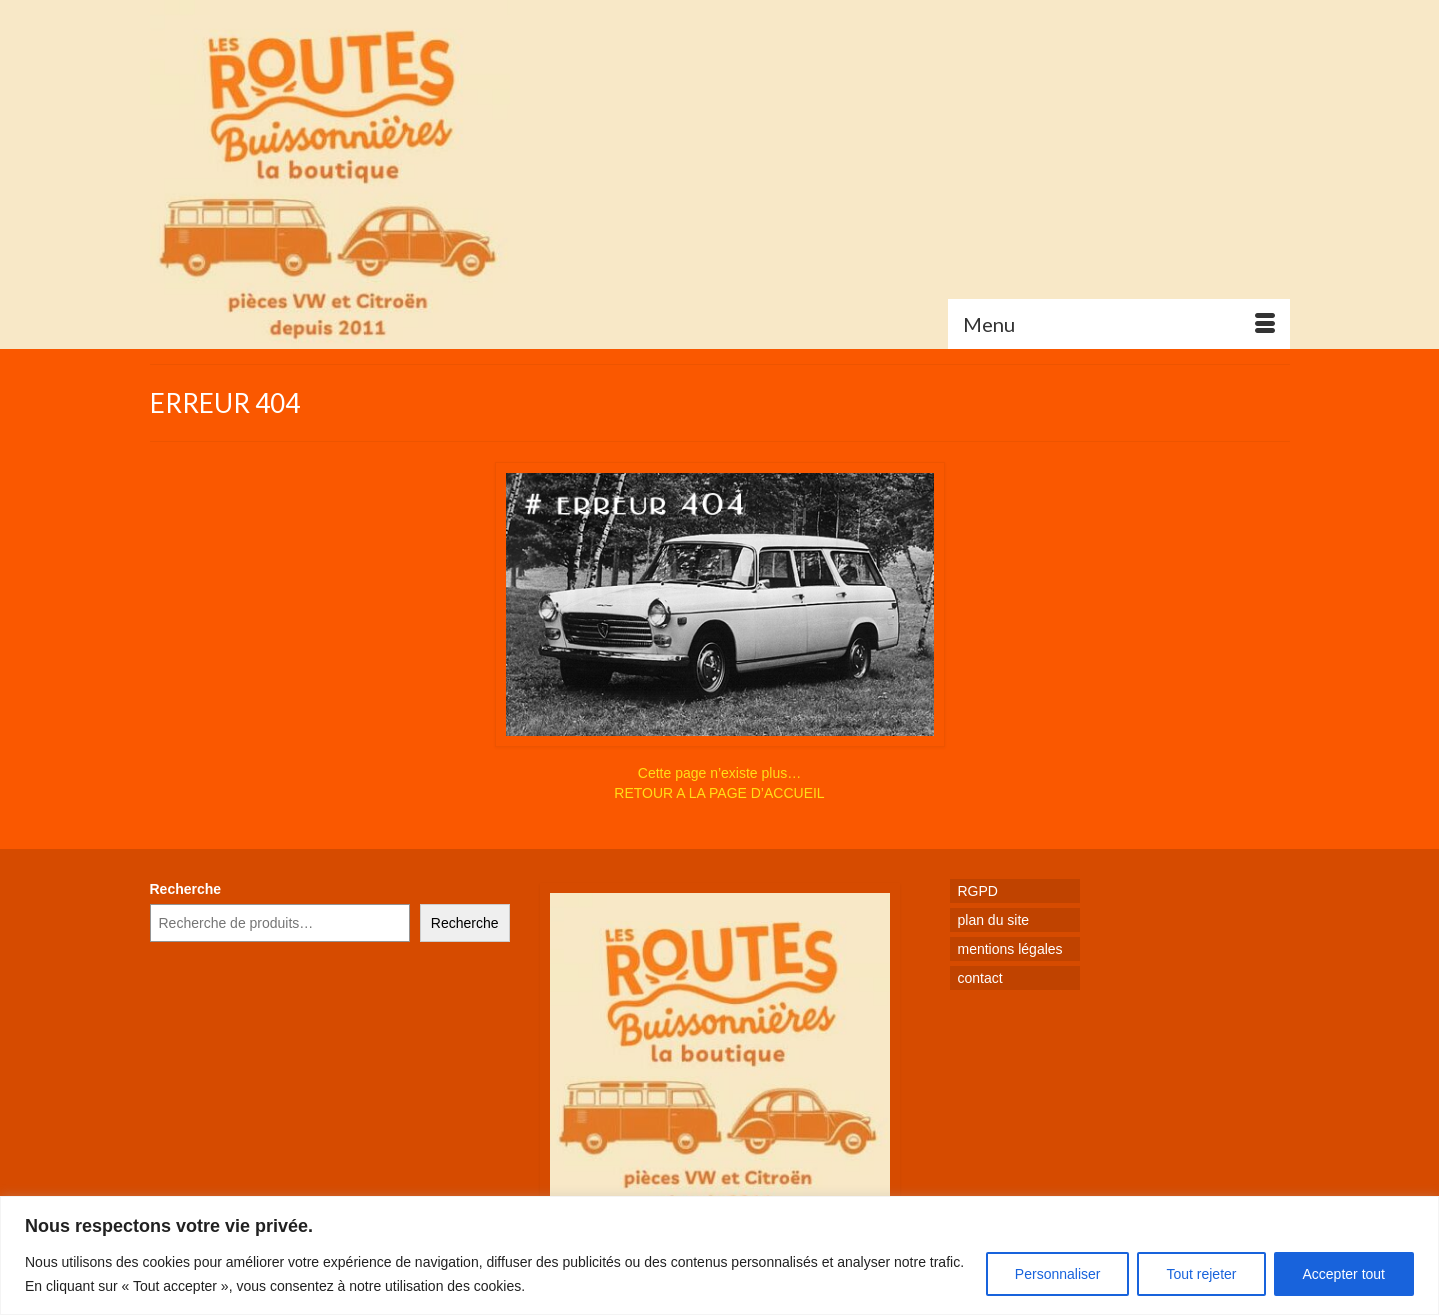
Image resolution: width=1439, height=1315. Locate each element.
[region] (719, 1255)
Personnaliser (1058, 1274)
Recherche (186, 889)
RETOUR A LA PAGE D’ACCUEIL (719, 793)
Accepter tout (1344, 1274)
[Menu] (1119, 324)
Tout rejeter (1201, 1274)
